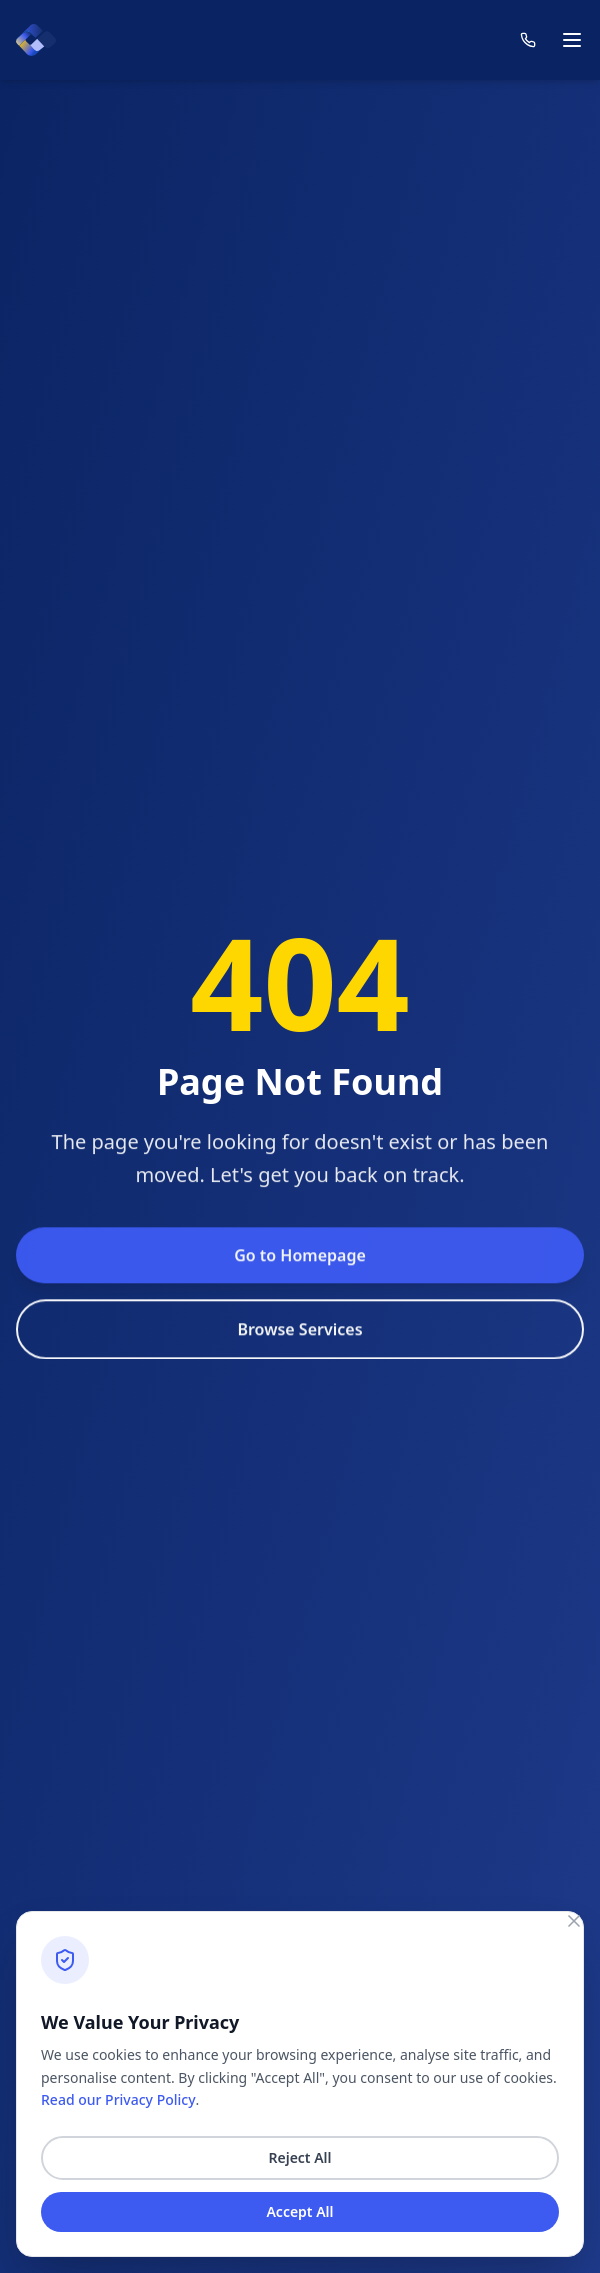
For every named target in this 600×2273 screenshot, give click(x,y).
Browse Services (299, 1368)
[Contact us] (528, 40)
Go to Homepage (300, 1294)
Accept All (299, 2211)
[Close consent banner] (574, 1921)
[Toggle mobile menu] (572, 40)
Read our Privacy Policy (118, 2099)
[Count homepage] (36, 40)
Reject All (299, 2157)
